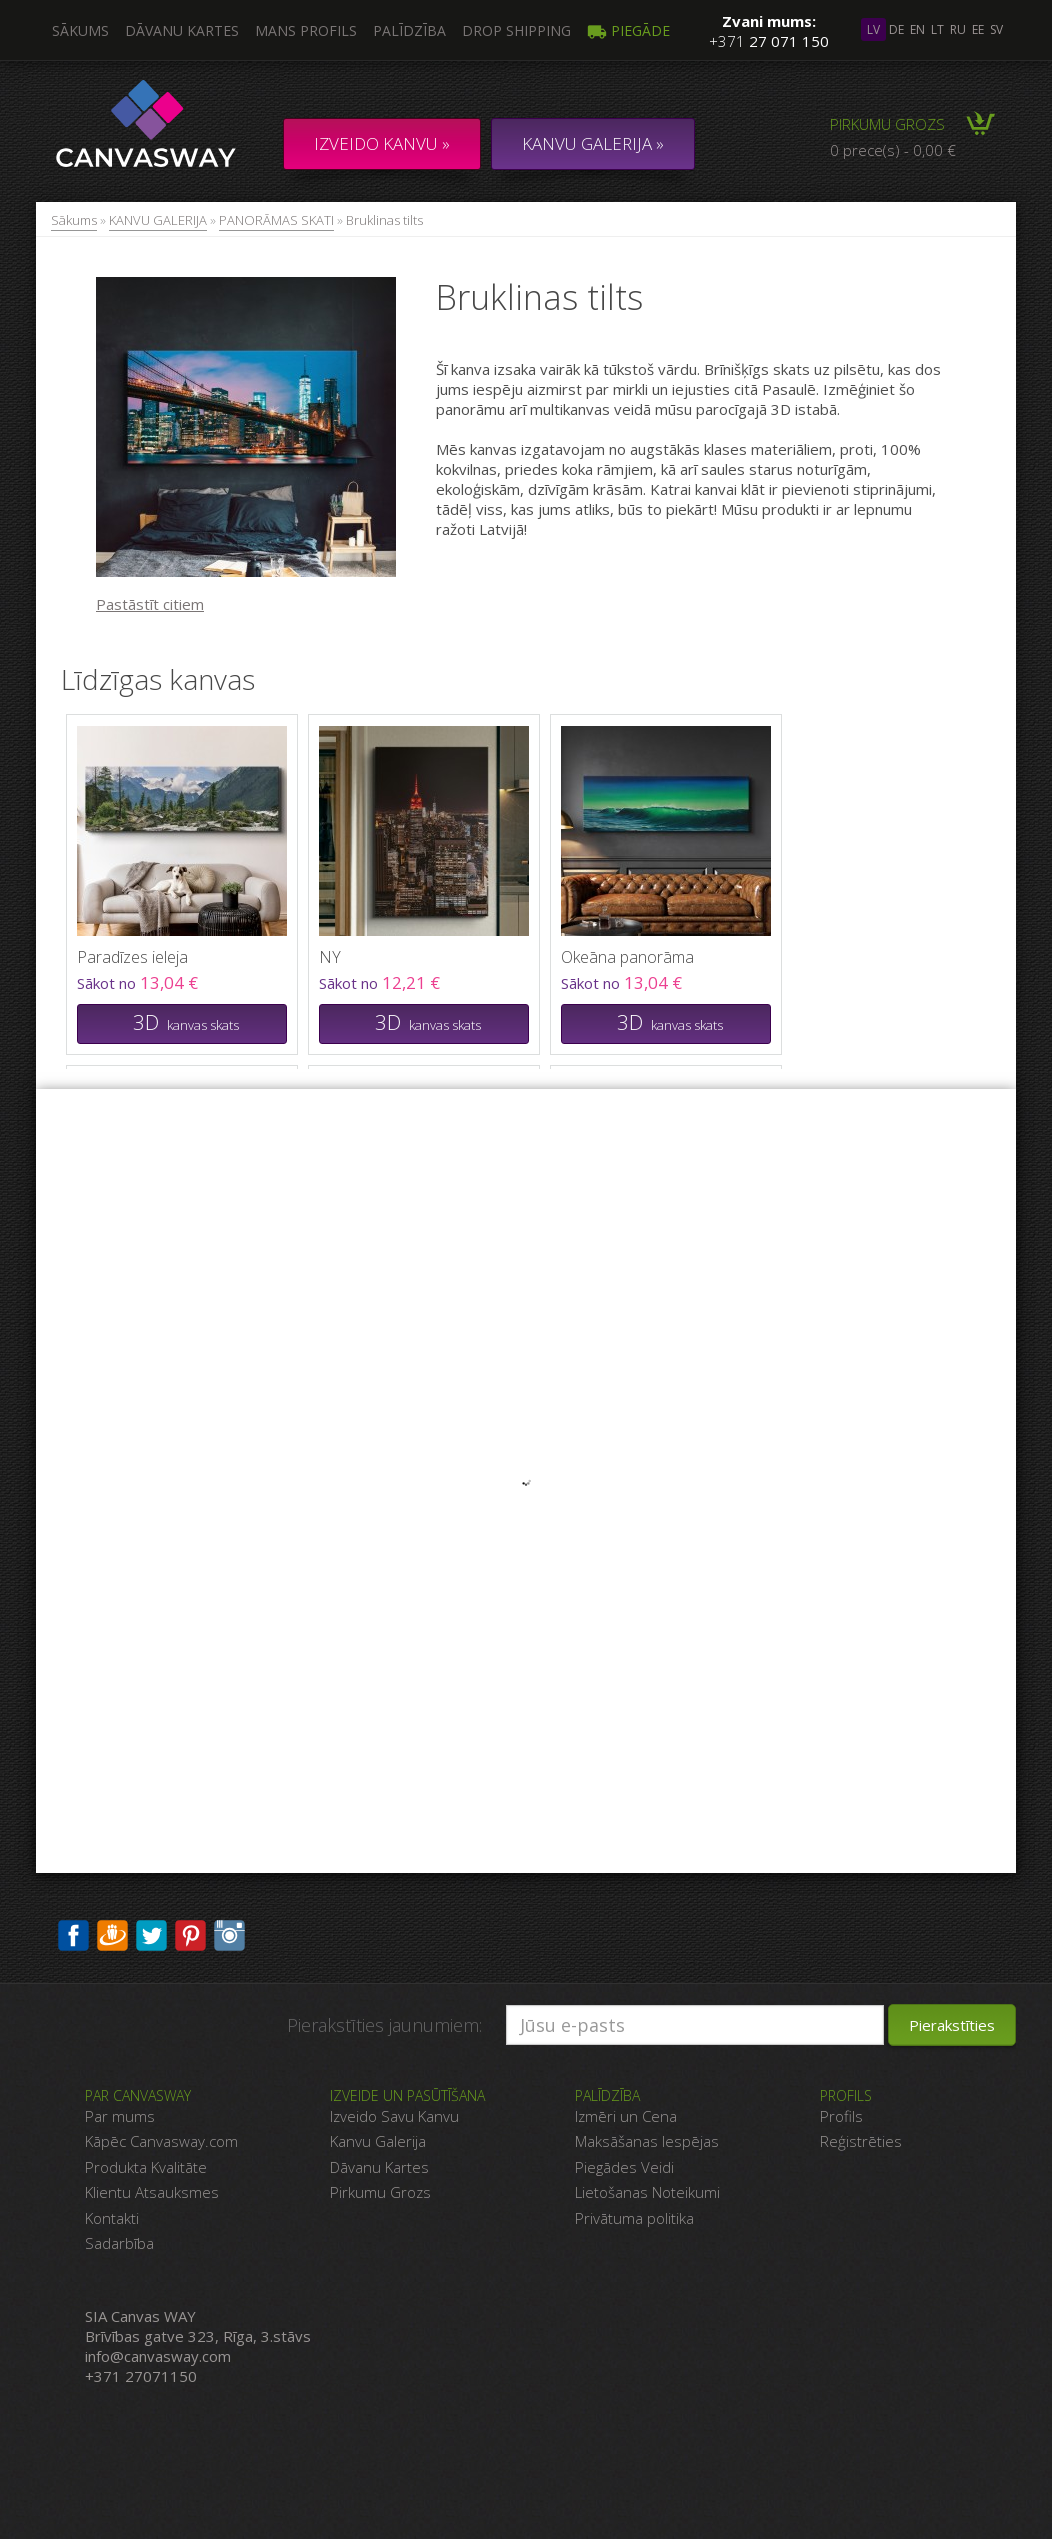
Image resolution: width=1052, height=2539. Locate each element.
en (917, 29)
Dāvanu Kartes (379, 2167)
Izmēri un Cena (626, 2116)
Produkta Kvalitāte (146, 2167)
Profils (841, 2116)
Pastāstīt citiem (150, 604)
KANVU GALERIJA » (593, 143)
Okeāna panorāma (627, 957)
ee (978, 29)
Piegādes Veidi (624, 2167)
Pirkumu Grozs (380, 2192)
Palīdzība (409, 30)
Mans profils (306, 30)
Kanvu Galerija (378, 2141)
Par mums (120, 2116)
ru (958, 29)
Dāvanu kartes (182, 30)
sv (996, 29)
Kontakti (112, 2218)
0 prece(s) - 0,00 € (893, 150)
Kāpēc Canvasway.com (161, 2141)
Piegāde (628, 30)
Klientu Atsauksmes (152, 2192)
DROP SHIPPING (516, 30)
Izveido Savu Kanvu (394, 2116)
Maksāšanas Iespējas (647, 2141)
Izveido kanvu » (382, 143)
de (896, 29)
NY (330, 957)
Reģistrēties (861, 2141)
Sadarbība (119, 2243)
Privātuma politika (634, 2218)
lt (937, 29)
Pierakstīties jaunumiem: (384, 2025)
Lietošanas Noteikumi (647, 2192)
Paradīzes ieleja (132, 957)
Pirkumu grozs (887, 124)
